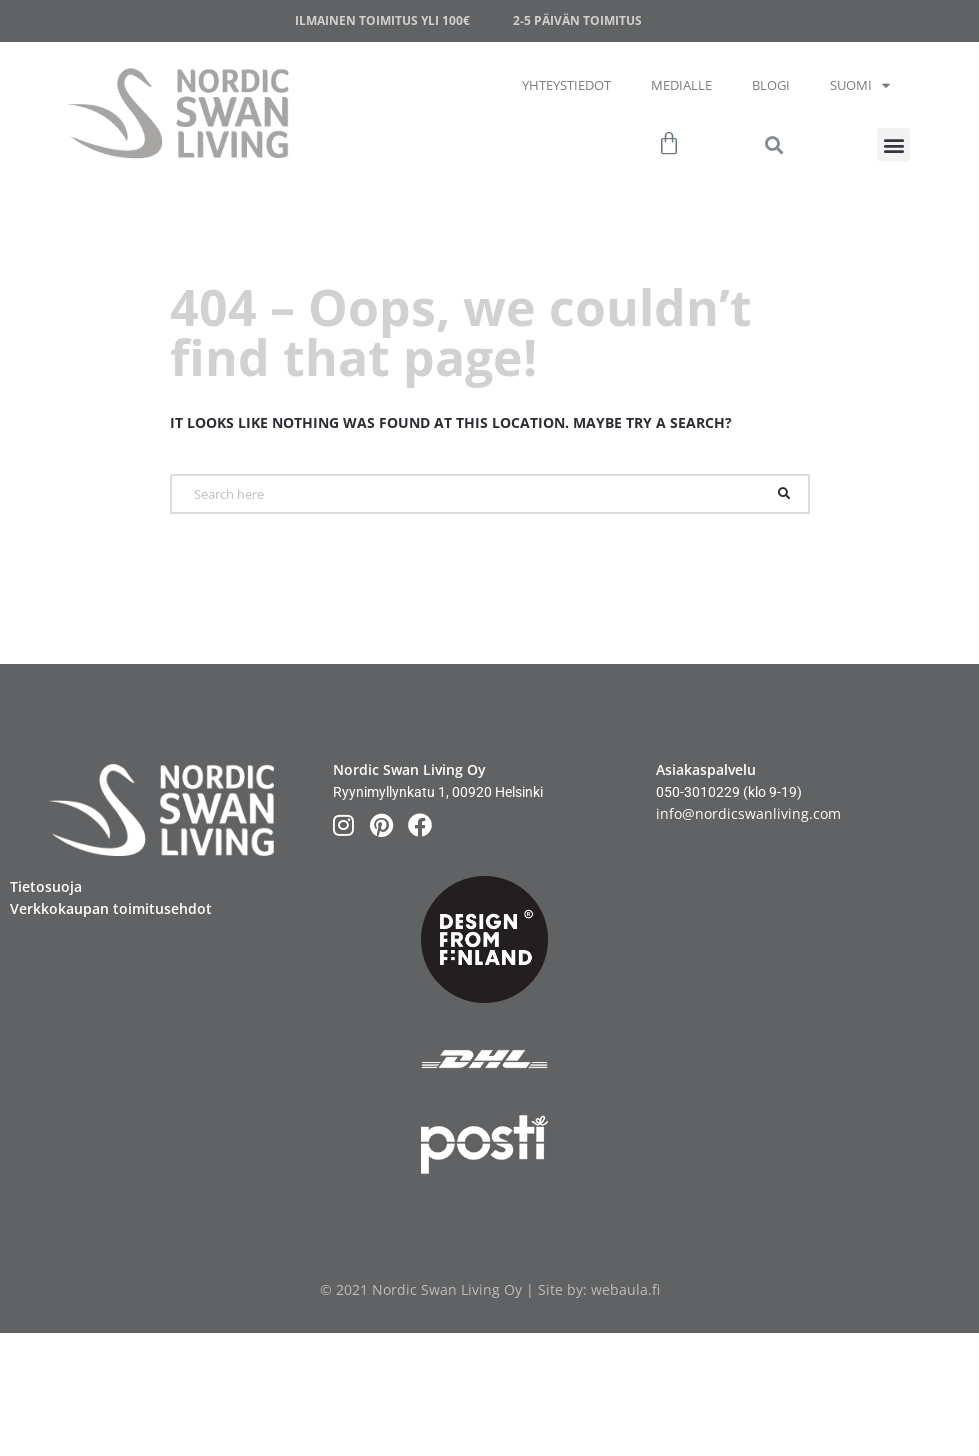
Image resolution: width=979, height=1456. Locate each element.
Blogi (771, 85)
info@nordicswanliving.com (748, 813)
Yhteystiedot (566, 85)
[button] (893, 144)
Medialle (681, 85)
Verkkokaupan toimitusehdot (111, 908)
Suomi (860, 85)
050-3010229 (698, 792)
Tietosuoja (46, 886)
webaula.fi (625, 1289)
